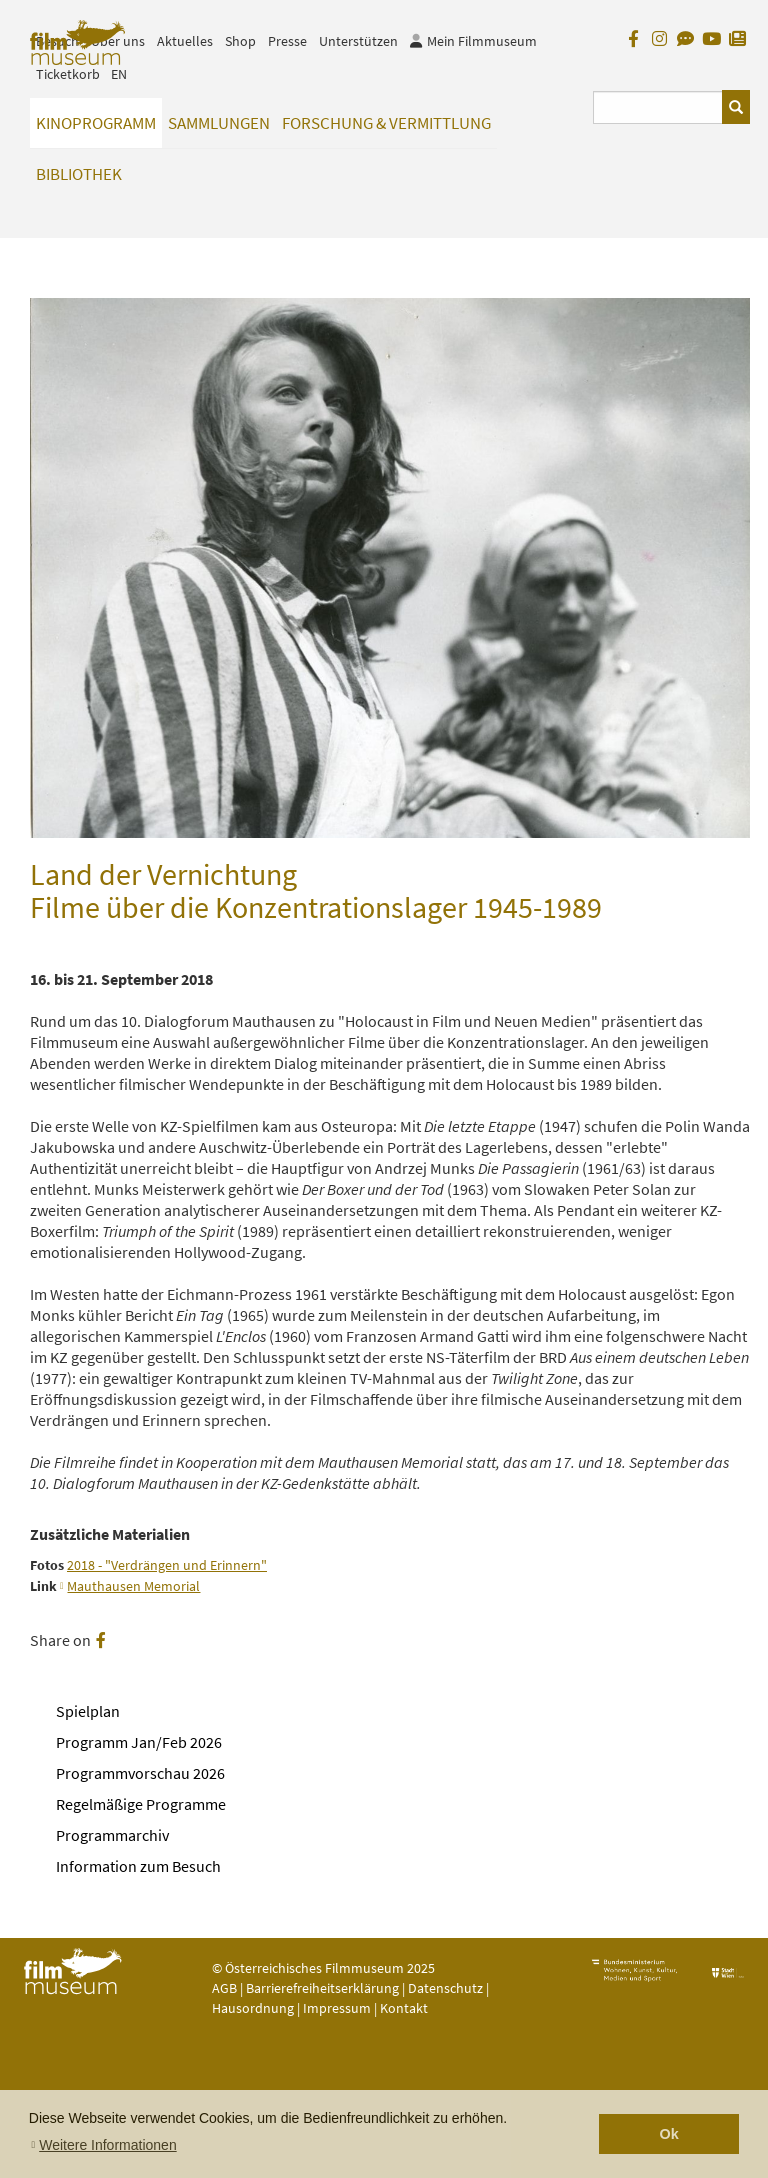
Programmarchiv (112, 1835)
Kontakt (404, 2008)
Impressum (337, 2008)
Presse (287, 41)
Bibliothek (79, 174)
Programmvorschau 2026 (140, 1773)
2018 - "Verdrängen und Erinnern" (167, 1565)
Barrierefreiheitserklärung (322, 1988)
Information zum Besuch (138, 1866)
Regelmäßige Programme (141, 1804)
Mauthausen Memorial (133, 1586)
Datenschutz (447, 1988)
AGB (224, 1988)
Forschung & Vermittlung (386, 123)
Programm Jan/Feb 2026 (139, 1742)
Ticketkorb (68, 74)
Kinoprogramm (96, 123)
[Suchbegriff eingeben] (658, 107)
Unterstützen (358, 41)
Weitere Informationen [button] (107, 2145)
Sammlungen (219, 123)
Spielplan (88, 1711)
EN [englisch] (119, 74)
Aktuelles (185, 41)
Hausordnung (254, 2008)
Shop (240, 41)
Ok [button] (669, 2134)
